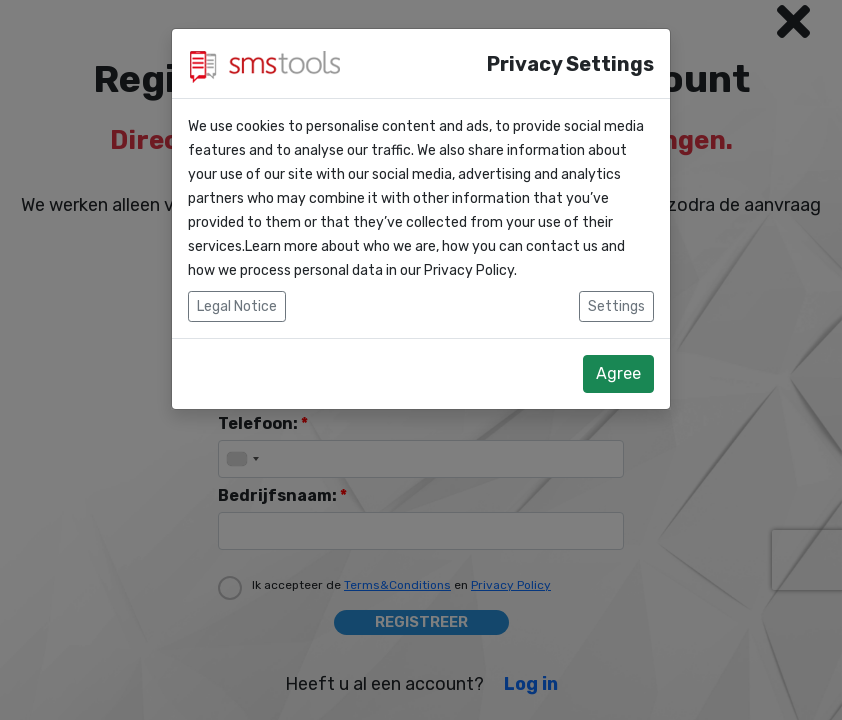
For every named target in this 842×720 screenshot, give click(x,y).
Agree (618, 373)
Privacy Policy (469, 270)
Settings (616, 306)
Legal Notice (237, 306)
